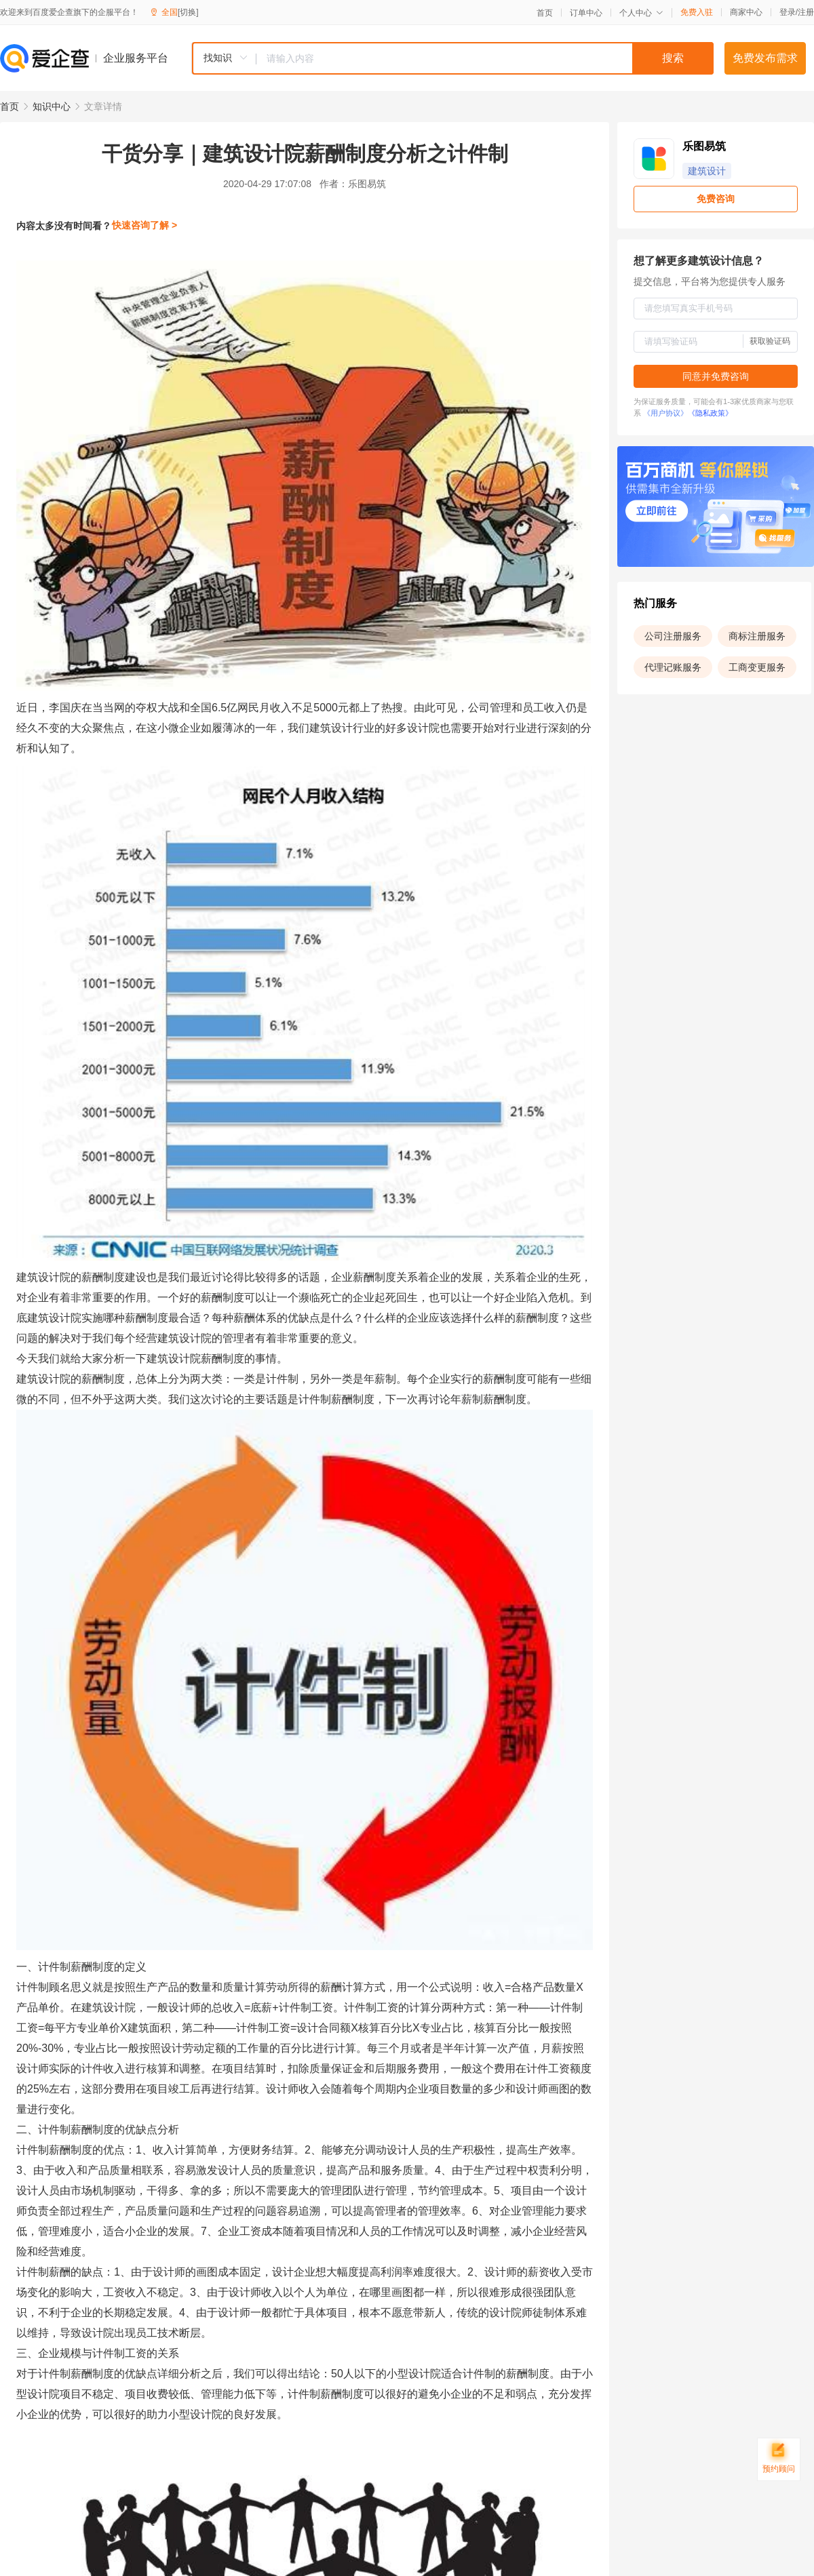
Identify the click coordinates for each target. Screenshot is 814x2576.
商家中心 (746, 12)
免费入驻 (696, 12)
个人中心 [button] (641, 13)
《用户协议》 (665, 413)
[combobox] (452, 58)
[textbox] (485, 58)
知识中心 (52, 106)
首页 (545, 13)
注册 (806, 12)
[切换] (188, 12)
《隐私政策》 (710, 413)
